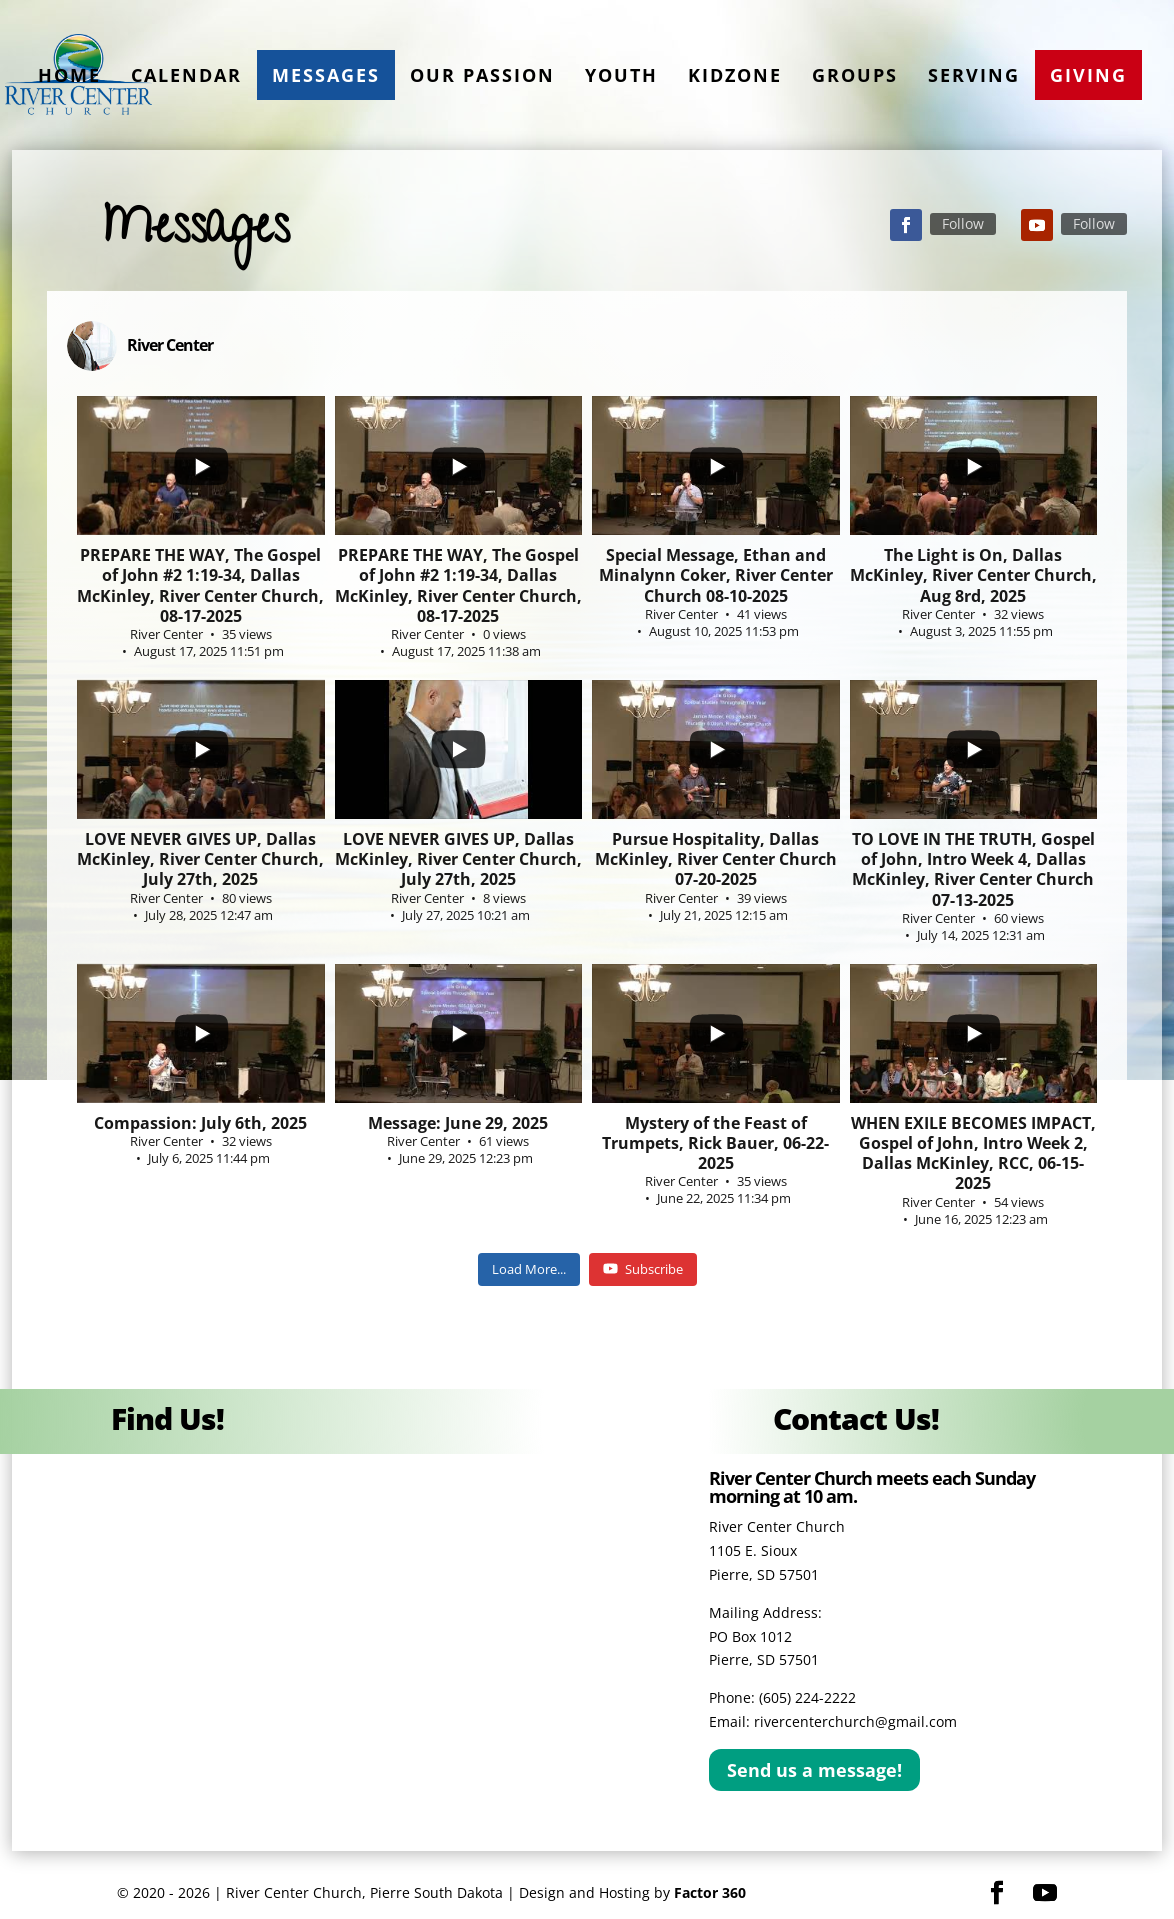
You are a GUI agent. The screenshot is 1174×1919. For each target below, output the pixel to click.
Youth (621, 75)
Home (69, 75)
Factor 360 (710, 1892)
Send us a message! (814, 1770)
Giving (1088, 75)
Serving (974, 75)
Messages (326, 75)
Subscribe (643, 1269)
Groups (855, 75)
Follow (963, 223)
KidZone (735, 75)
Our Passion (482, 75)
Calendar (186, 75)
